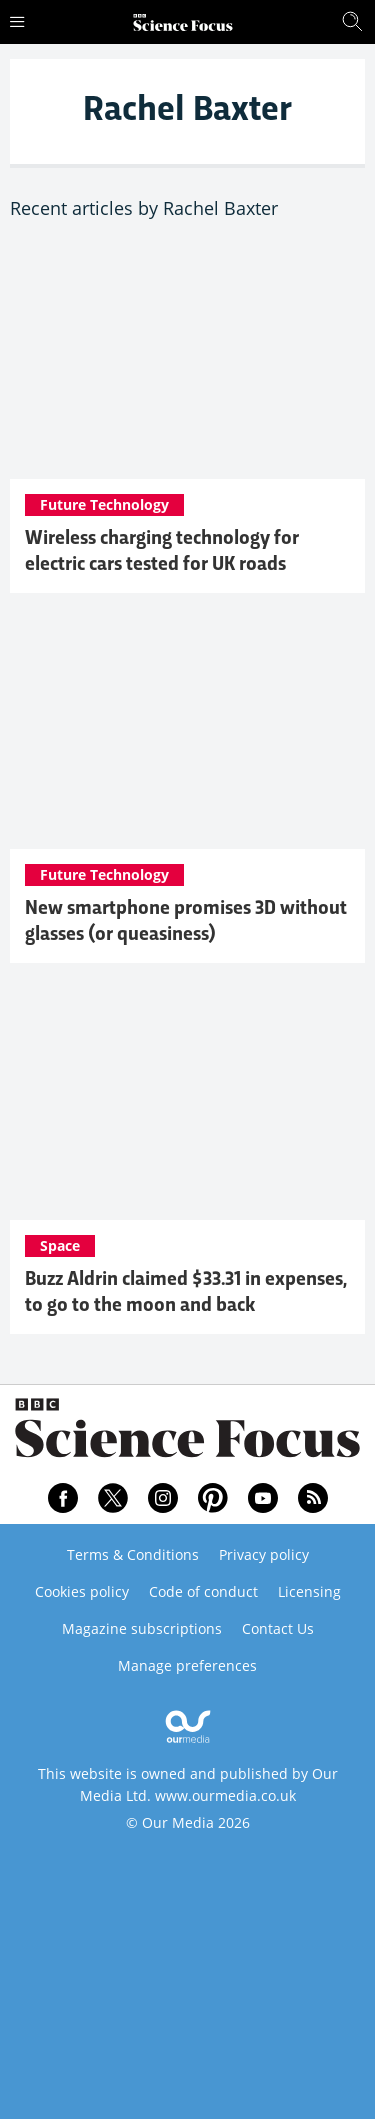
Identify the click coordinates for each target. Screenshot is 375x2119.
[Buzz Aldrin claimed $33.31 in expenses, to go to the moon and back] (187, 1101)
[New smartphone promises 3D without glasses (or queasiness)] (187, 731)
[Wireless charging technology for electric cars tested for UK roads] (187, 360)
